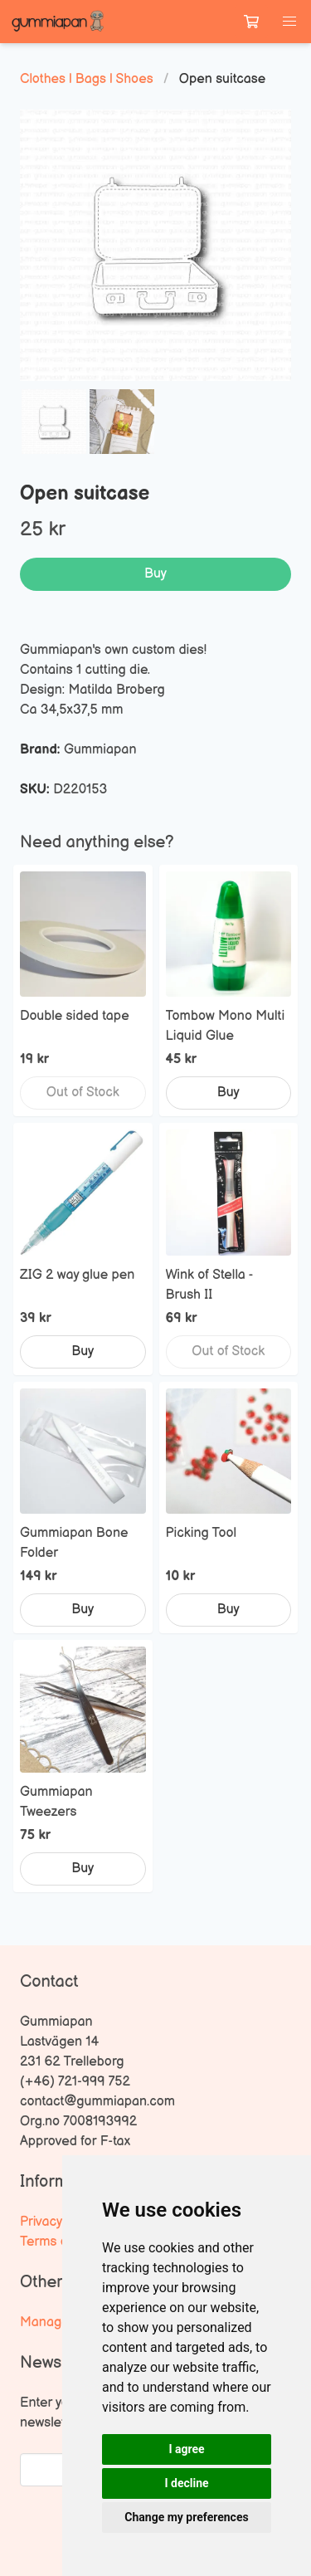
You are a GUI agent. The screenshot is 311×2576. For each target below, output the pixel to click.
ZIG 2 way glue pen (77, 1275)
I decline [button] (186, 2483)
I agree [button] (186, 2449)
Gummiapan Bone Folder (74, 1543)
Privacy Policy (60, 2222)
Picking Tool (201, 1533)
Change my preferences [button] (186, 2517)
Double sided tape (74, 1016)
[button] (289, 21)
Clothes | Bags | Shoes (86, 79)
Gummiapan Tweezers (56, 1802)
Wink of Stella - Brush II (209, 1285)
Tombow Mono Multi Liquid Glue (225, 1026)
